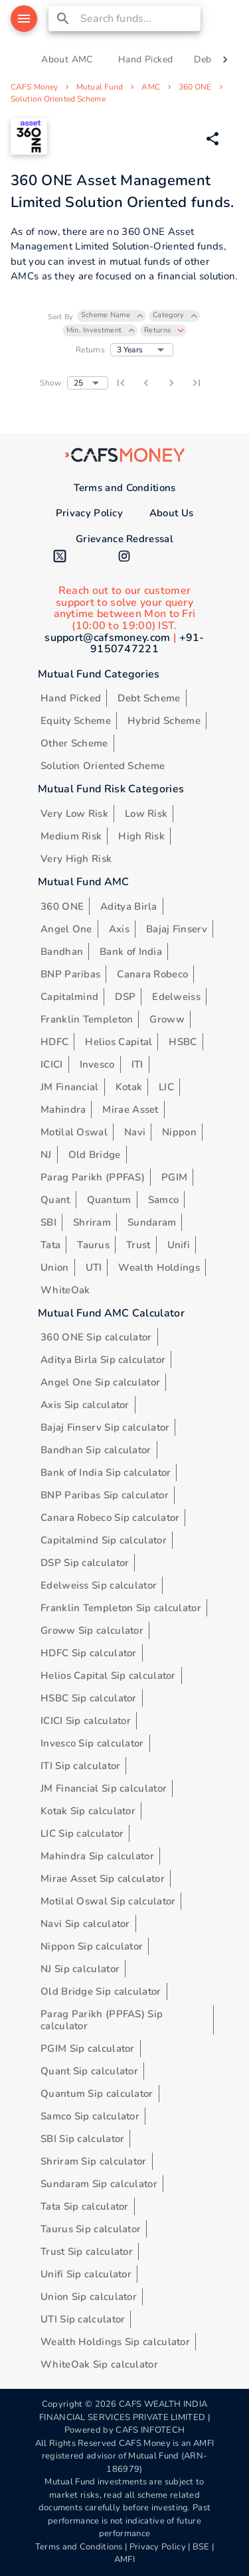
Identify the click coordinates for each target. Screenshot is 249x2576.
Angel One (66, 929)
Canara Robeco (152, 974)
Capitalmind (69, 996)
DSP (125, 996)
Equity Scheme (76, 720)
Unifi (179, 1245)
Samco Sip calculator (90, 2116)
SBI (48, 1222)
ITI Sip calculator (80, 1765)
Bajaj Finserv (176, 929)
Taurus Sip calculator (91, 2229)
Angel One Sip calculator (100, 1382)
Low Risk (146, 813)
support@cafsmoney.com (107, 637)
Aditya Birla (128, 906)
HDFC (54, 1041)
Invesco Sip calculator (92, 1743)
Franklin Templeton (87, 1019)
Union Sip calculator (89, 2296)
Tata (50, 1245)
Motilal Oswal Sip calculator (108, 1901)
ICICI (52, 1064)
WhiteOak (65, 1290)
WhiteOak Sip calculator (99, 2364)
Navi (134, 1132)
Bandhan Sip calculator (96, 1450)
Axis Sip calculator (85, 1404)
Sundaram (151, 1222)
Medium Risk (71, 836)
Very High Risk (76, 858)
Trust (138, 1245)
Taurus (93, 1245)
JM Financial (70, 1087)
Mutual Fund (99, 87)
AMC (150, 87)
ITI (137, 1064)
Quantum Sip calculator (97, 2093)
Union (55, 1267)
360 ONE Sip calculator (96, 1337)
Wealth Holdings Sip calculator (115, 2341)
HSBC (183, 1041)
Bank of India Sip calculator (106, 1472)
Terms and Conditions (125, 487)
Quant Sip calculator (89, 2071)
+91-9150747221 (147, 643)
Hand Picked (71, 698)
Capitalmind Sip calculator (104, 1540)
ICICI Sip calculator (86, 1720)
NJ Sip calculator (80, 1968)
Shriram (92, 1222)
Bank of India (131, 951)
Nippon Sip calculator (92, 1946)
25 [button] (78, 383)
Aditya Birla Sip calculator (103, 1359)
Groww (167, 1019)
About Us (171, 513)
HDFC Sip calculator (89, 1653)
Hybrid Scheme (164, 720)
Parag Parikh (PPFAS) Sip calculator (102, 2020)
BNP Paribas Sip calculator (105, 1495)
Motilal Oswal (74, 1132)
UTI (94, 1267)
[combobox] (138, 18)
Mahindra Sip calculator (97, 1856)
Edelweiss (176, 996)
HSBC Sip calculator (89, 1698)
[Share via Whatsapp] (212, 138)
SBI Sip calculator (82, 2138)
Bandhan (62, 951)
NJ (46, 1154)
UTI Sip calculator (83, 2319)
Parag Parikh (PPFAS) (93, 1177)
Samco (163, 1199)
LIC (166, 1087)
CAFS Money (34, 87)
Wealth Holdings (159, 1267)
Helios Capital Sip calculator (108, 1675)
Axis (119, 929)
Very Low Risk (74, 813)
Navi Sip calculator (85, 1923)
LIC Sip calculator (82, 1833)
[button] (111, 316)
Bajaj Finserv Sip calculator (105, 1427)
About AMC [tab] (67, 60)
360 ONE (195, 87)
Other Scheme (74, 743)
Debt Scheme (149, 698)
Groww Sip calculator (92, 1630)
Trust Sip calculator (87, 2251)
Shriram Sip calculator (94, 2161)
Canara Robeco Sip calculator (110, 1517)
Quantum (109, 1199)
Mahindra (63, 1109)
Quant (55, 1199)
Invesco (97, 1064)
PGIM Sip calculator (88, 2048)
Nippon (179, 1132)
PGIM (174, 1177)
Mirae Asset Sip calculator (103, 1878)
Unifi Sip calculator (86, 2274)
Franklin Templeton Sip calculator (121, 1607)
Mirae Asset (130, 1109)
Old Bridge (94, 1154)
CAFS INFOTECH (150, 2430)
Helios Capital (118, 1041)
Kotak (129, 1087)
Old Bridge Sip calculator (101, 1991)
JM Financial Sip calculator (104, 1788)
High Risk (141, 836)
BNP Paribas (70, 974)
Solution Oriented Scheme (58, 99)
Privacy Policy (89, 513)
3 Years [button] (130, 349)
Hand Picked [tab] (145, 60)
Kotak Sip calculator (88, 1811)
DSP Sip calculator (85, 1562)
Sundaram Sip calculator (99, 2183)
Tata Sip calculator (85, 2206)
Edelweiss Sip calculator (99, 1585)
